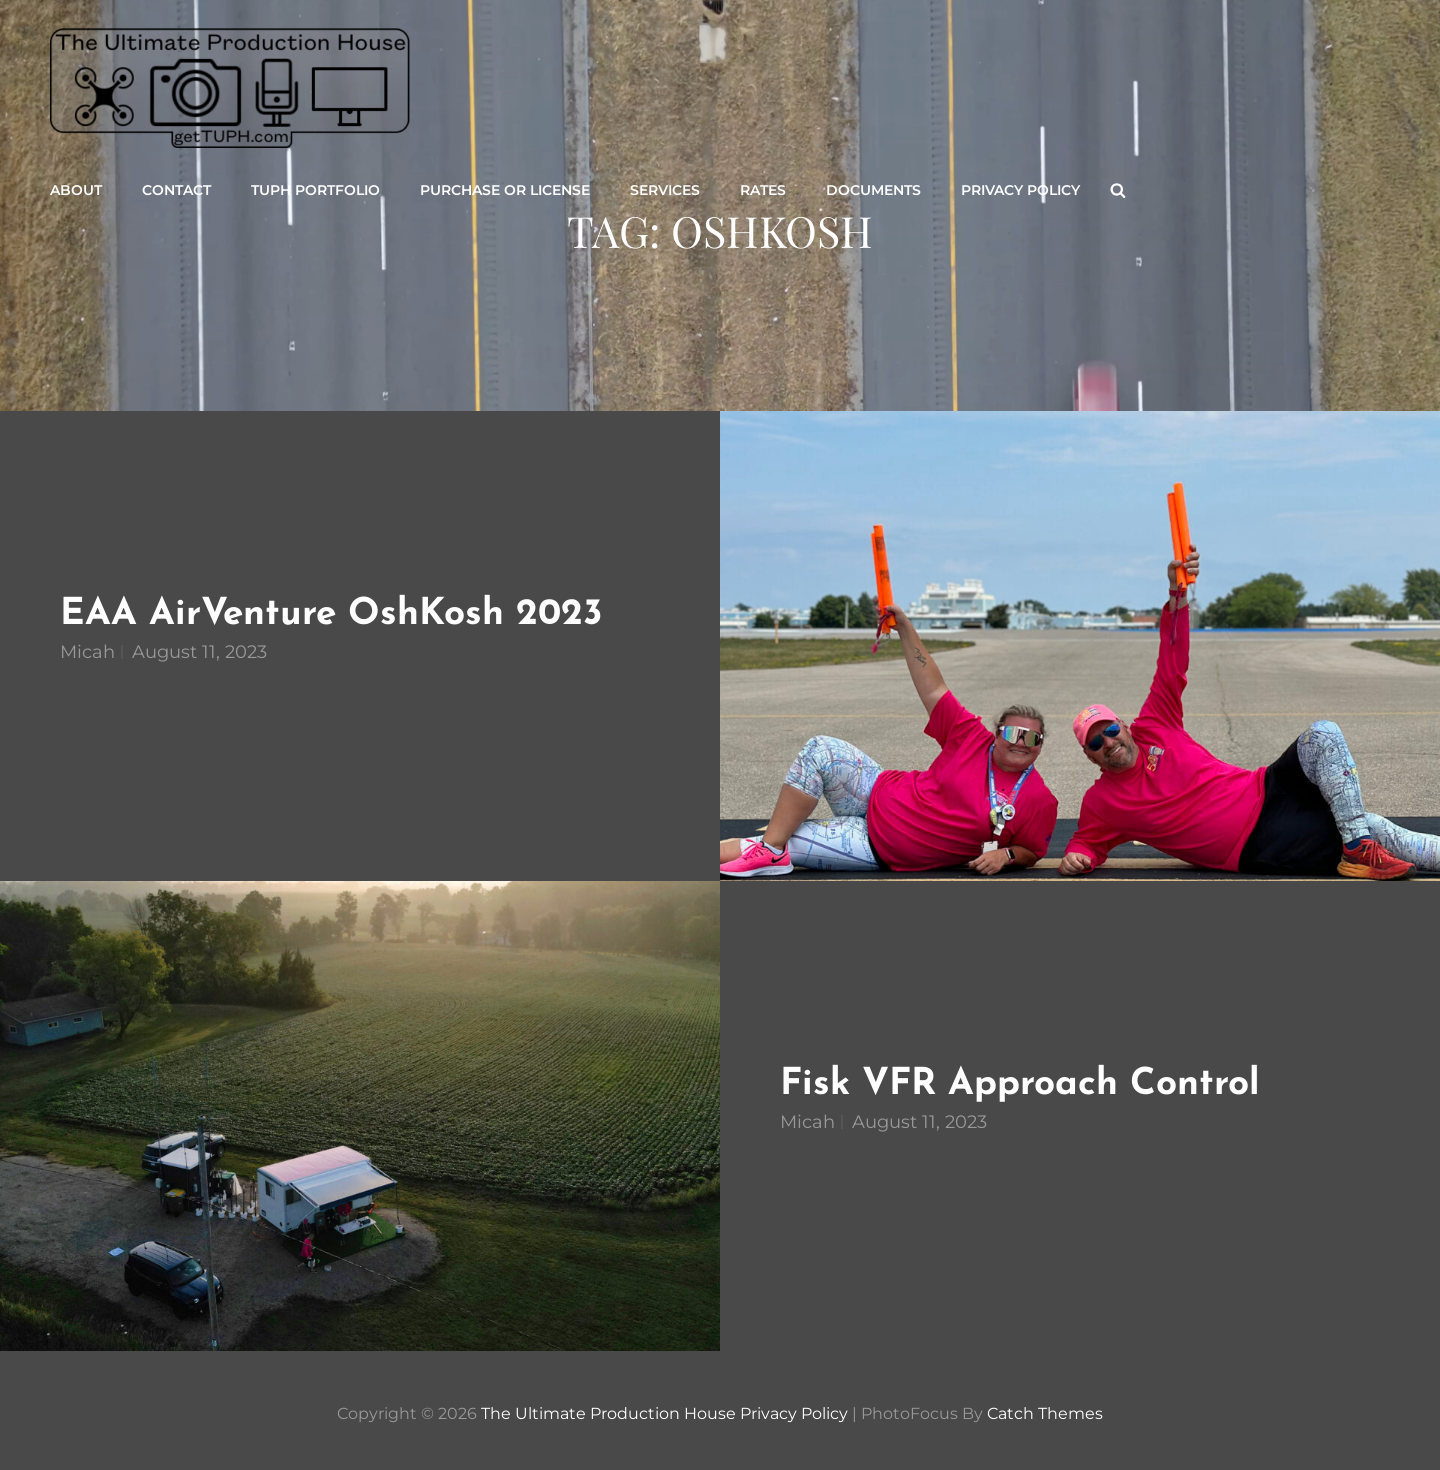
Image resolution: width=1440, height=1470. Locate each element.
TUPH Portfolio (315, 190)
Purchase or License (505, 190)
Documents (873, 190)
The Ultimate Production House (608, 1413)
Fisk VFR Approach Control (1020, 1084)
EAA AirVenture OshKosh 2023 (331, 614)
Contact (176, 190)
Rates (763, 190)
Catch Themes (1045, 1413)
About (76, 190)
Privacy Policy (1020, 190)
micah (87, 652)
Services (665, 190)
